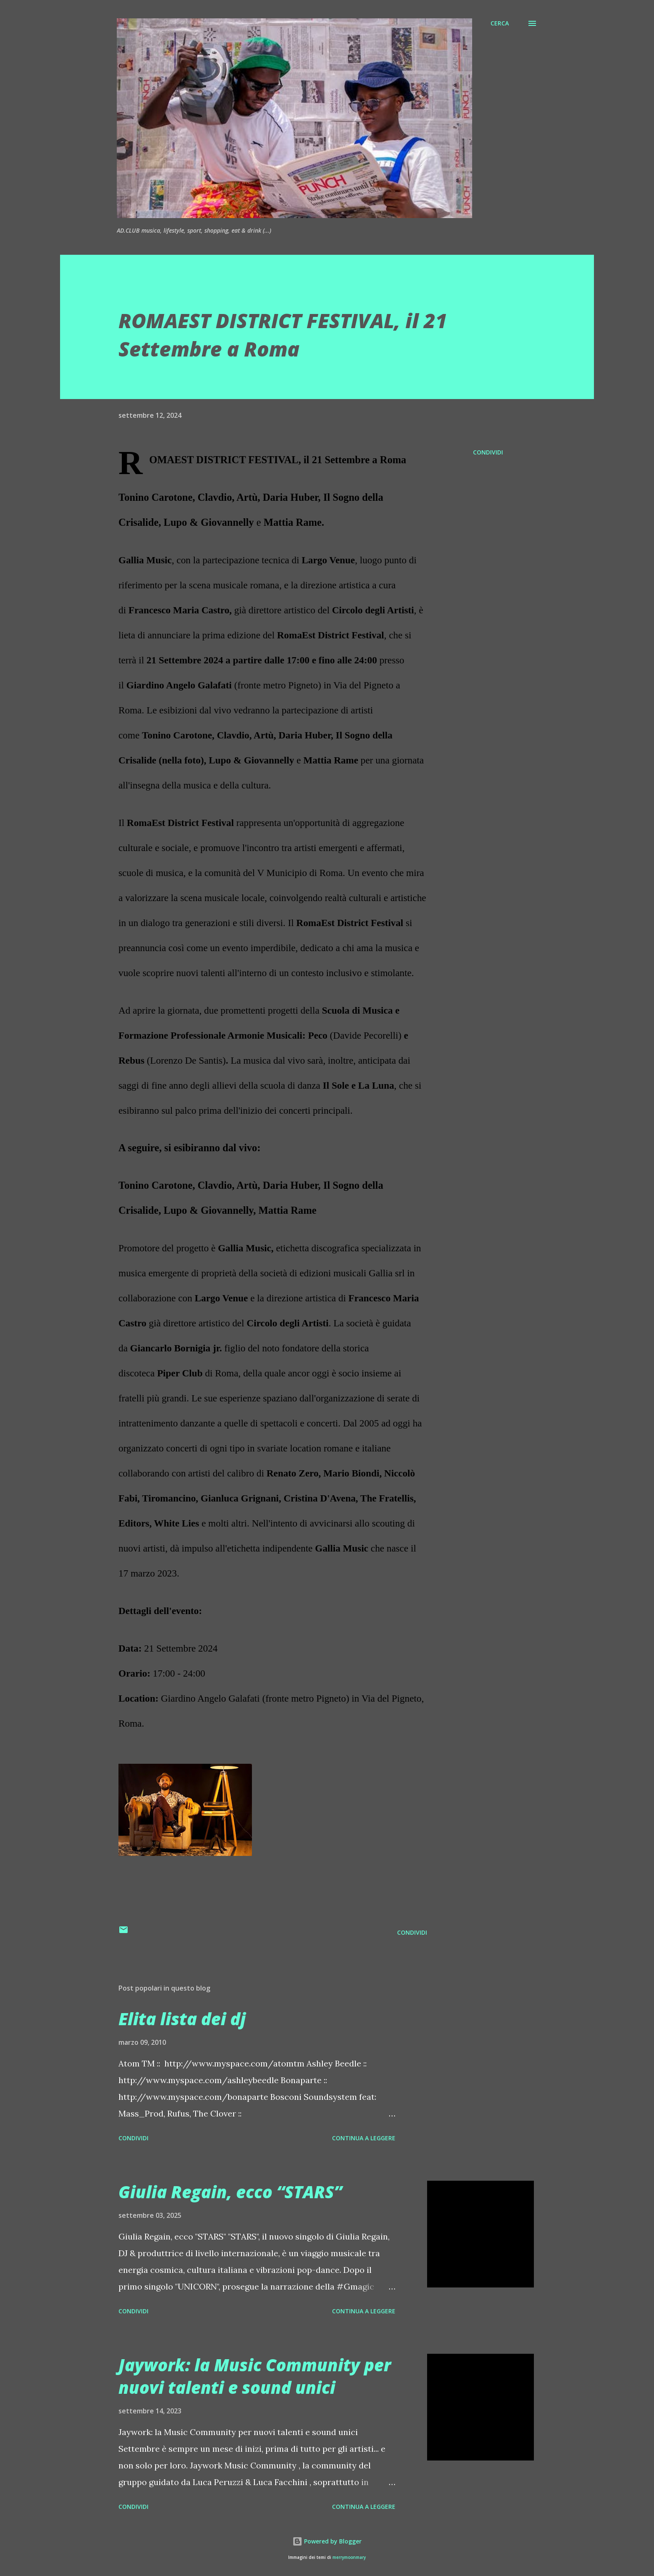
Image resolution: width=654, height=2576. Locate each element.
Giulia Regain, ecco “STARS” (230, 2191)
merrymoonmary (349, 2557)
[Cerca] (499, 23)
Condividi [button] (488, 452)
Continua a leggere (363, 2138)
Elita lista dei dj (182, 2018)
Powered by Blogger (327, 2541)
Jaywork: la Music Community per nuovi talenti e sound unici (254, 2375)
